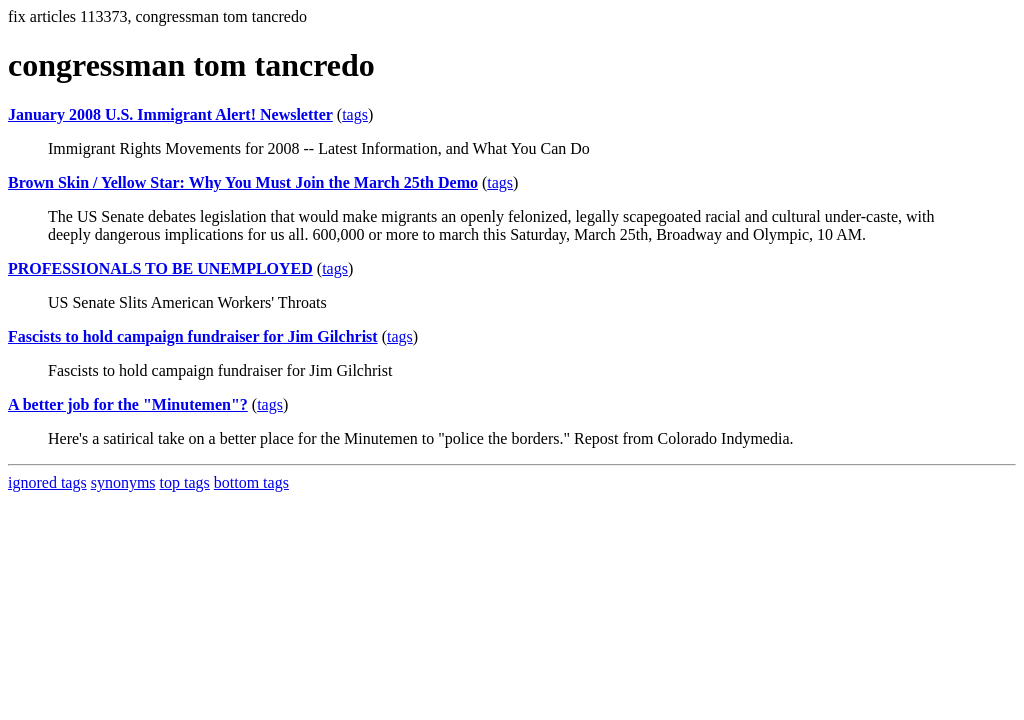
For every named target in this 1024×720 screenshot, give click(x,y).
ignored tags (47, 482)
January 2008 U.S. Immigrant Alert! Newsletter (170, 114)
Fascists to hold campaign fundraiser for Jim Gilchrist (193, 336)
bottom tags (251, 482)
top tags (185, 482)
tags (355, 114)
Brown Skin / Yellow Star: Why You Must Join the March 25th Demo (243, 182)
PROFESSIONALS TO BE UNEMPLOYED (160, 268)
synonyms (123, 482)
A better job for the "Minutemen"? (128, 404)
